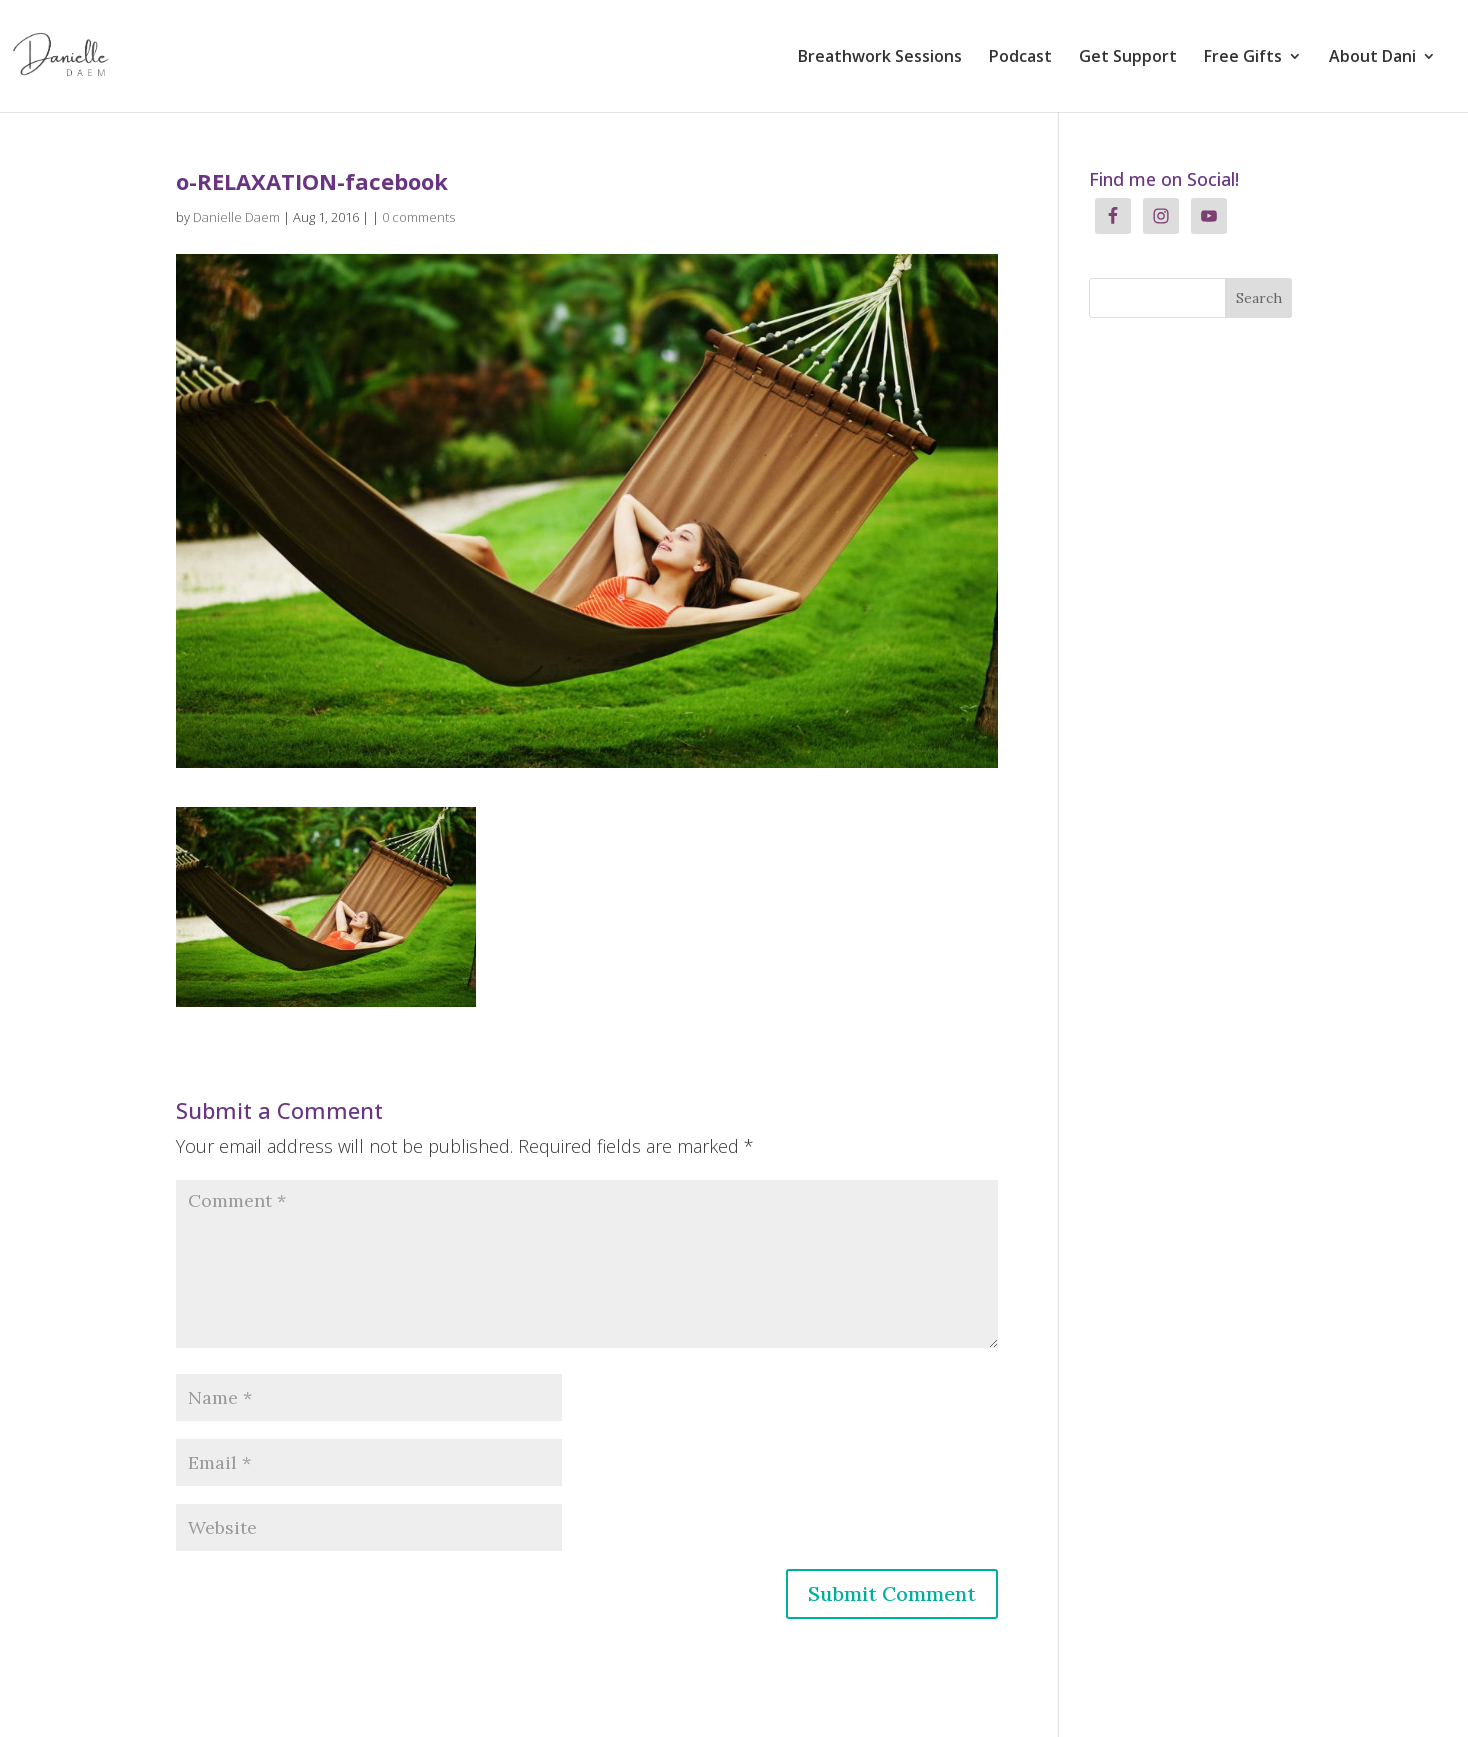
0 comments (418, 217)
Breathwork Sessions (880, 58)
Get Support (1128, 58)
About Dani (1372, 58)
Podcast (1020, 58)
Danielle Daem (236, 217)
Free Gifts (1243, 58)
